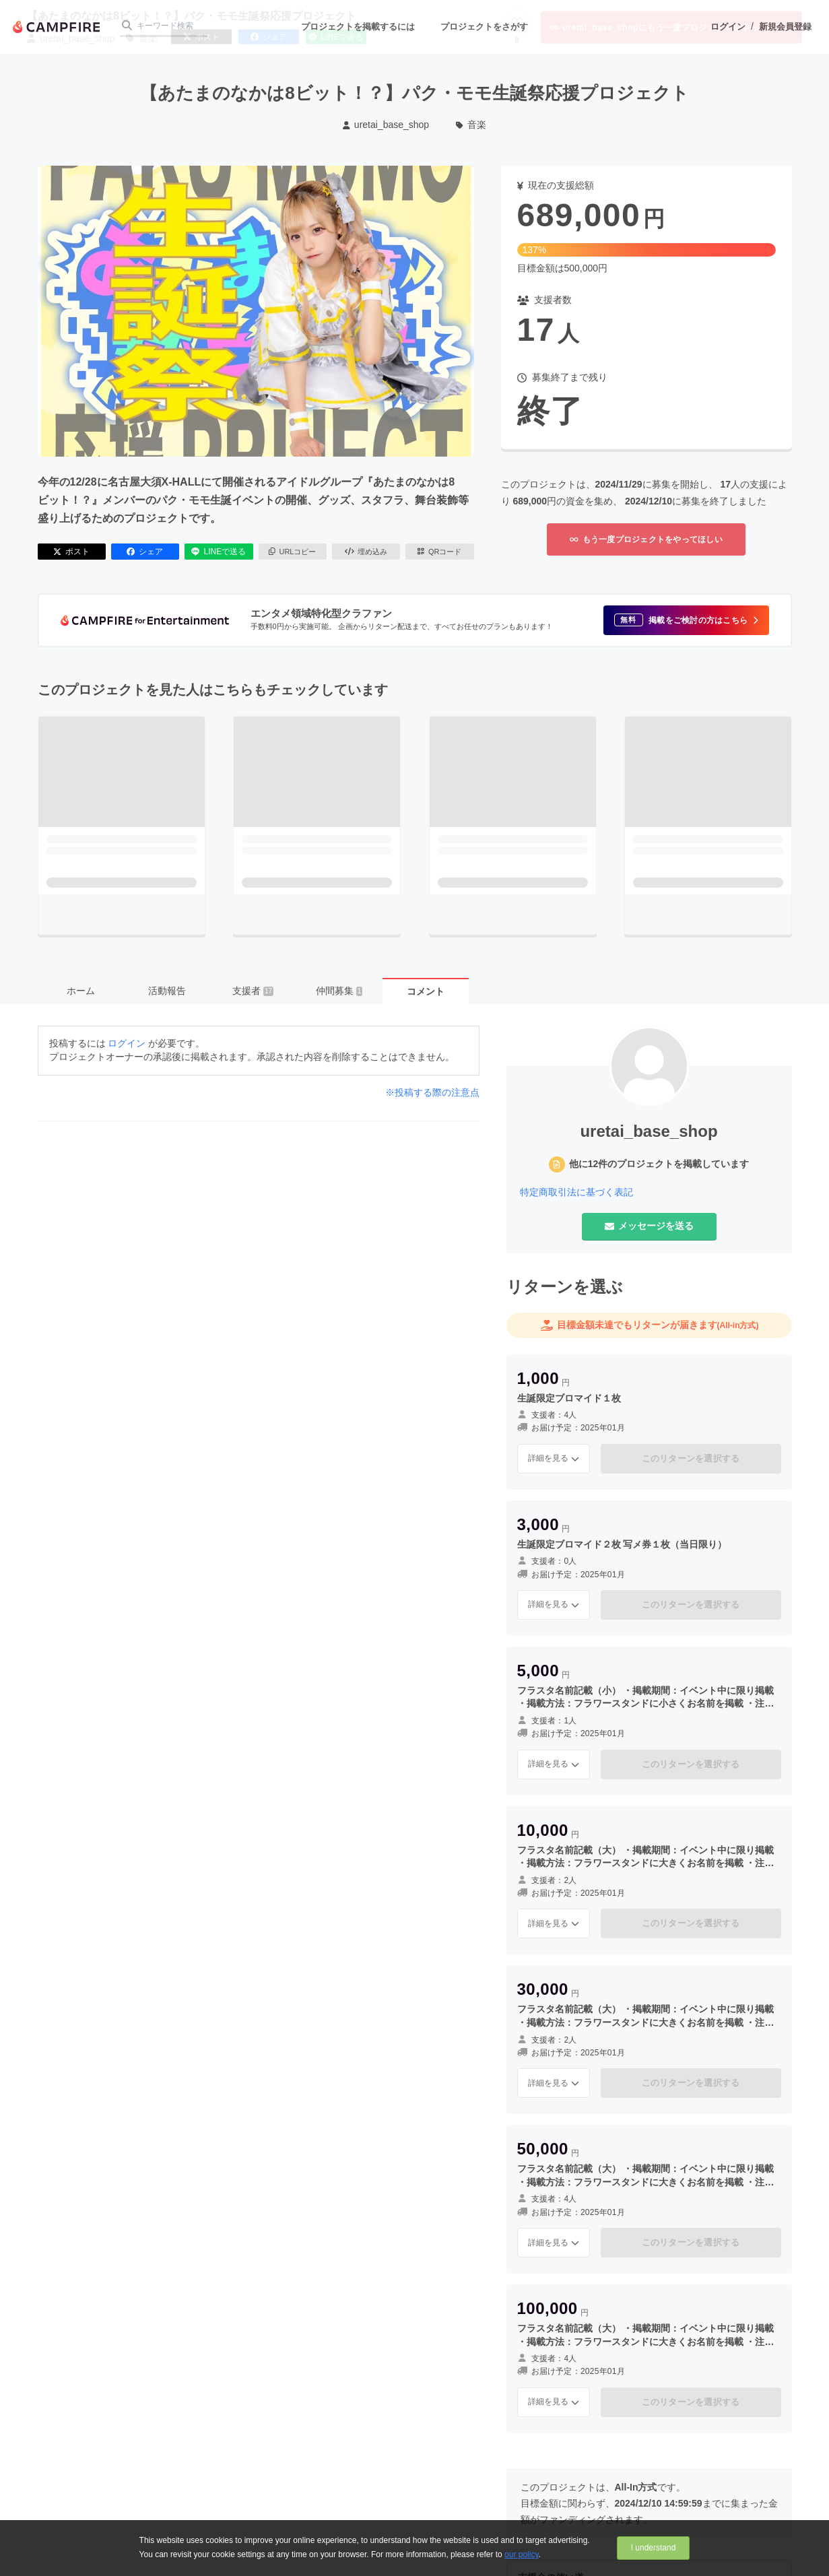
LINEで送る (218, 551)
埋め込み (366, 552)
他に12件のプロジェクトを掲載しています (659, 1163)
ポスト (71, 551)
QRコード (439, 552)
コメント (425, 991)
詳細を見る (553, 1458)
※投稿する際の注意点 (432, 1092)
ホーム (81, 990)
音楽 (471, 124)
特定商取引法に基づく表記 (576, 1192)
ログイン (727, 27)
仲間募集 (339, 990)
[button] (686, 620)
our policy (521, 2554)
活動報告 (167, 990)
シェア (145, 551)
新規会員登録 (785, 27)
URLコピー (293, 552)
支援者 (252, 990)
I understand (653, 2547)
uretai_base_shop (386, 124)
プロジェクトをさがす (484, 27)
